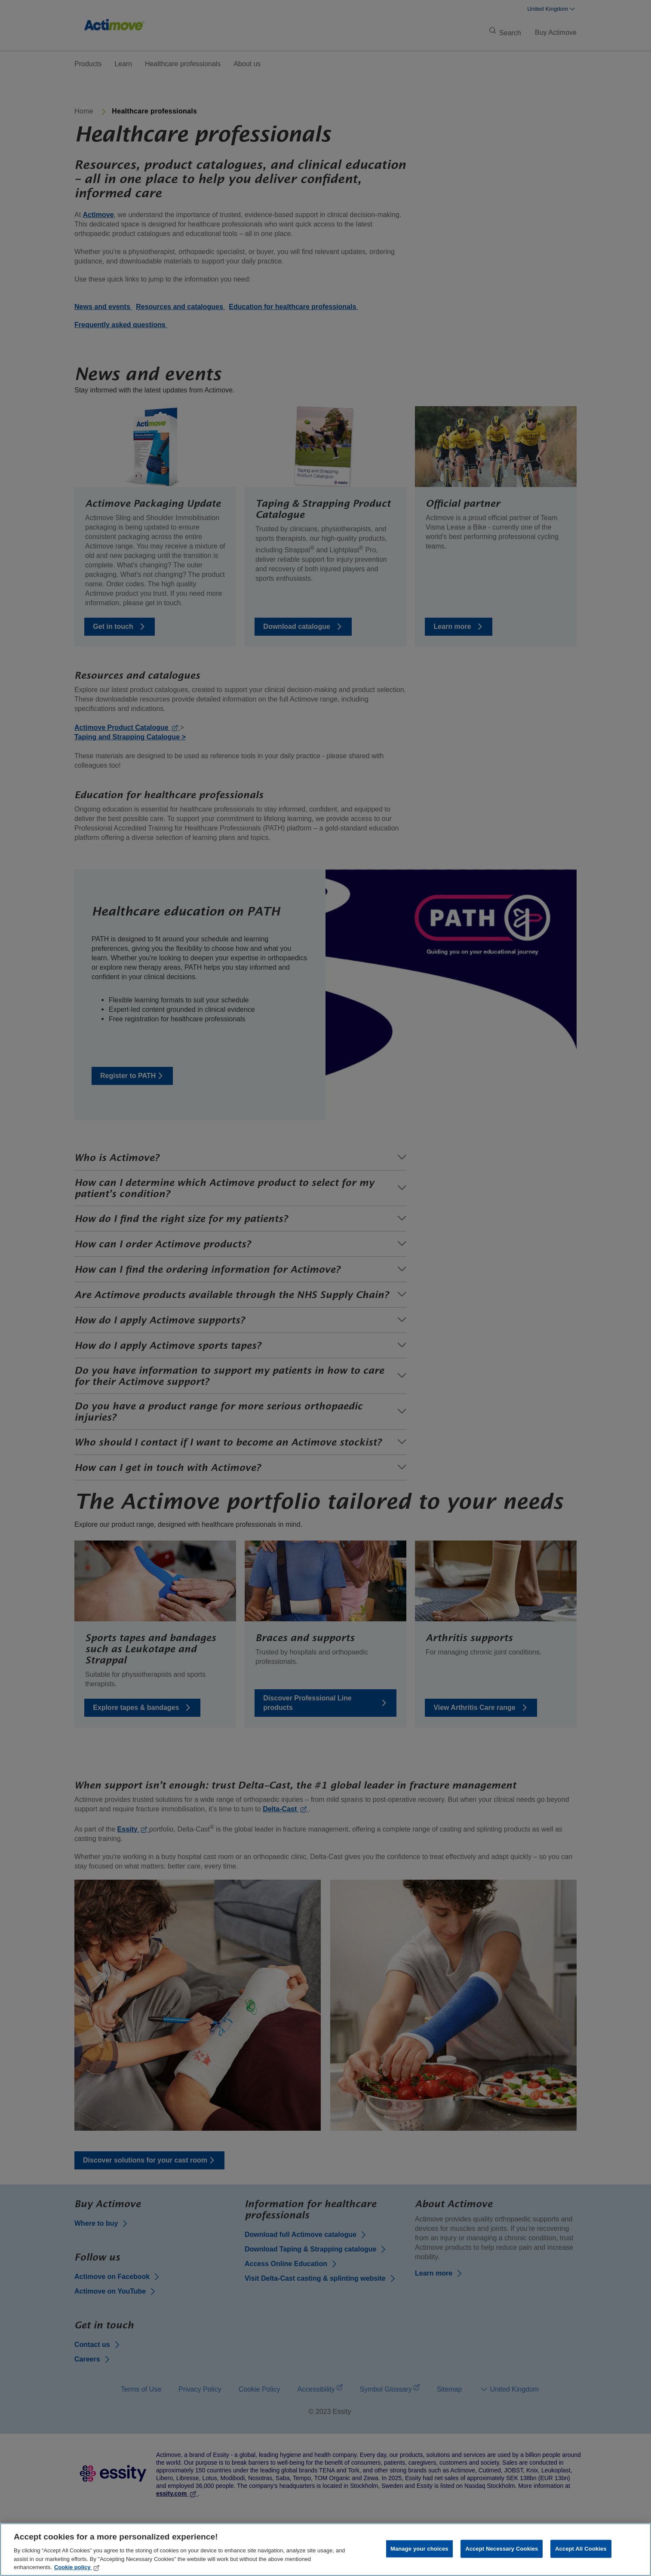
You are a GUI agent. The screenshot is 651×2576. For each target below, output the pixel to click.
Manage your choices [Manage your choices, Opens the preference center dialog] (419, 2548)
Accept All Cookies (581, 2548)
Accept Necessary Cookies (501, 2548)
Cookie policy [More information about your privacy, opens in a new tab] (76, 2567)
